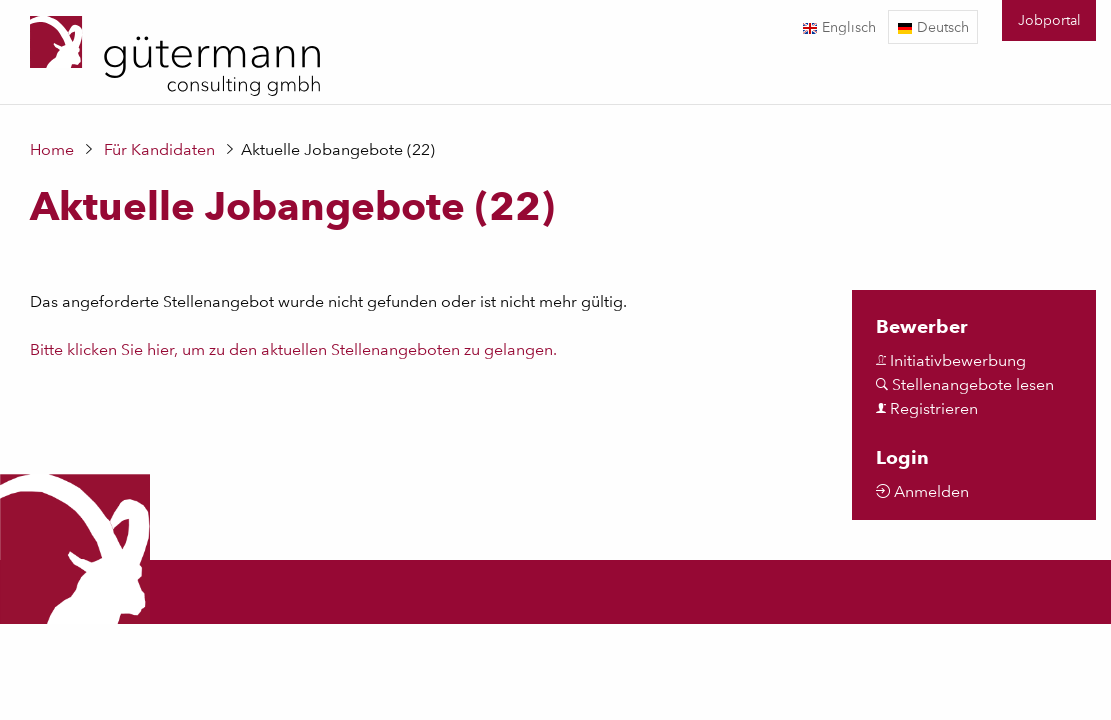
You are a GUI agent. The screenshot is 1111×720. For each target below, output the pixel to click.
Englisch (839, 26)
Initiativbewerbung (951, 360)
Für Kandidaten (159, 149)
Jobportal (1049, 19)
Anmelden (922, 491)
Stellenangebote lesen (965, 384)
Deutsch (933, 26)
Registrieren (927, 408)
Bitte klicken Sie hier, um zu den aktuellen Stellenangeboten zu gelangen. (293, 349)
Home (52, 149)
